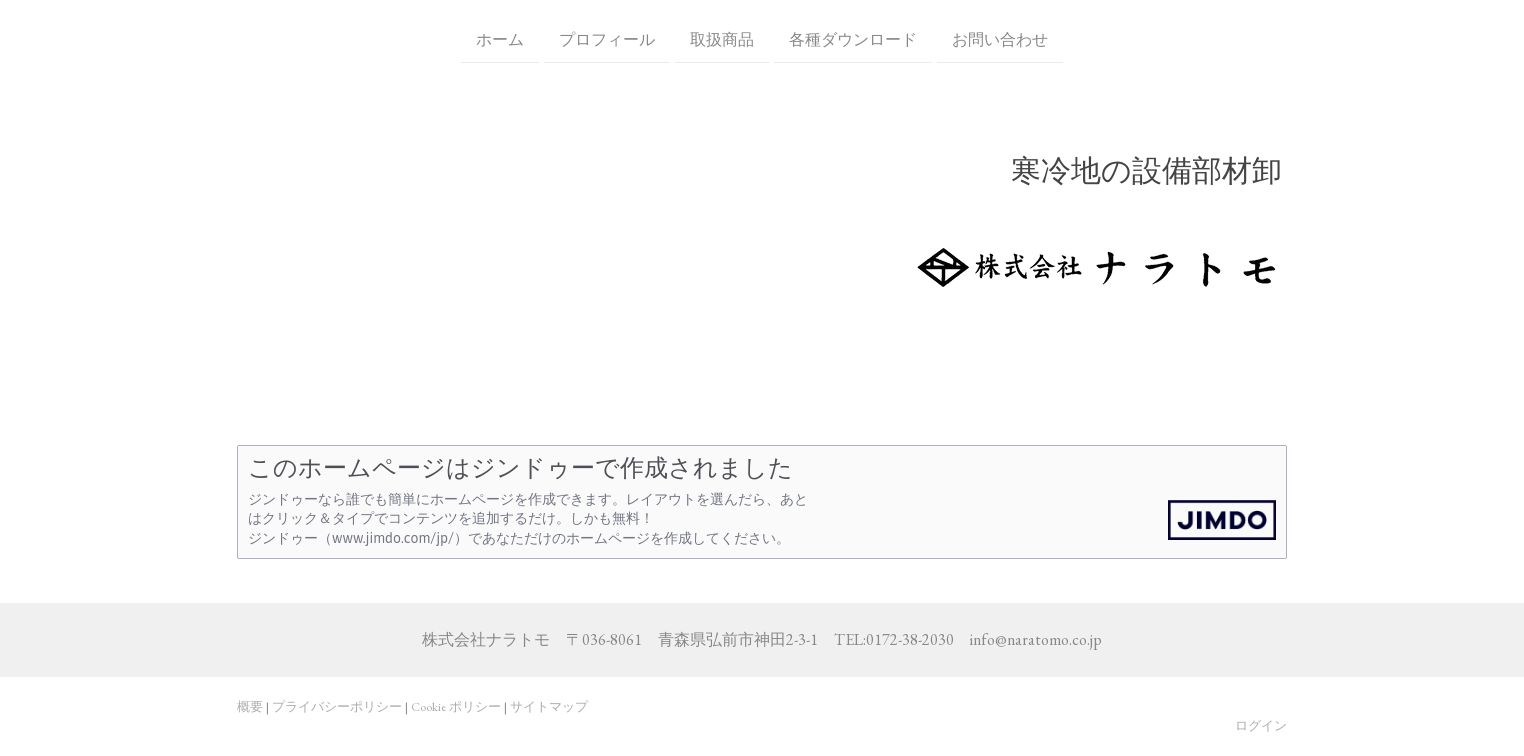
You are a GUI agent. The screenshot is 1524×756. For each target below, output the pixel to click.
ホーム (500, 38)
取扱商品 (722, 38)
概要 (250, 706)
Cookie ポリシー (456, 706)
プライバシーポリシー (337, 706)
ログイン (1261, 725)
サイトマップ (549, 706)
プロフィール (607, 38)
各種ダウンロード (853, 38)
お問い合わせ (1000, 38)
